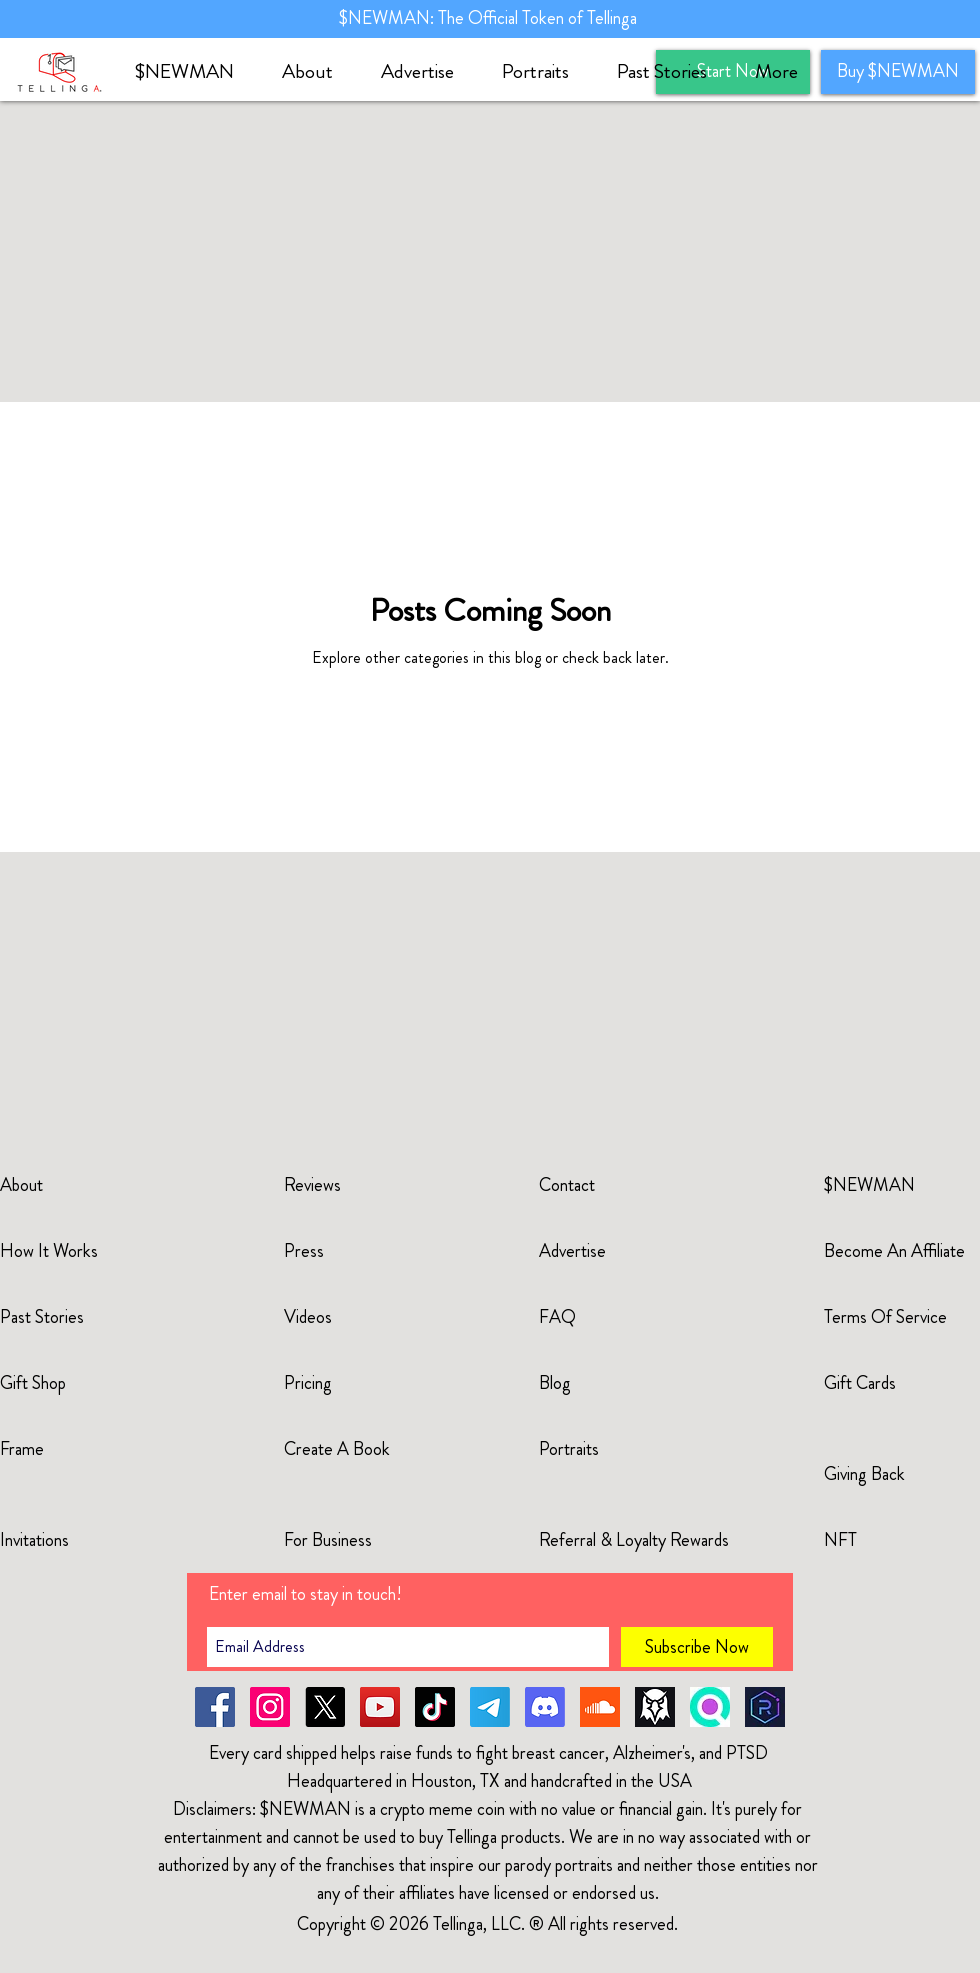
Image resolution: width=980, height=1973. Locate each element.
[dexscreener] (655, 1707)
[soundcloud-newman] (600, 1707)
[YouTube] (380, 1707)
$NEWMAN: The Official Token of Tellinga (490, 18)
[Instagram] (270, 1707)
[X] (325, 1707)
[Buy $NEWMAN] (898, 72)
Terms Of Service (885, 1317)
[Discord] (545, 1707)
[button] (316, 72)
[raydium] (765, 1707)
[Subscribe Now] (697, 1647)
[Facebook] (215, 1707)
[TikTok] (435, 1707)
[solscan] (710, 1707)
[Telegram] (490, 1707)
